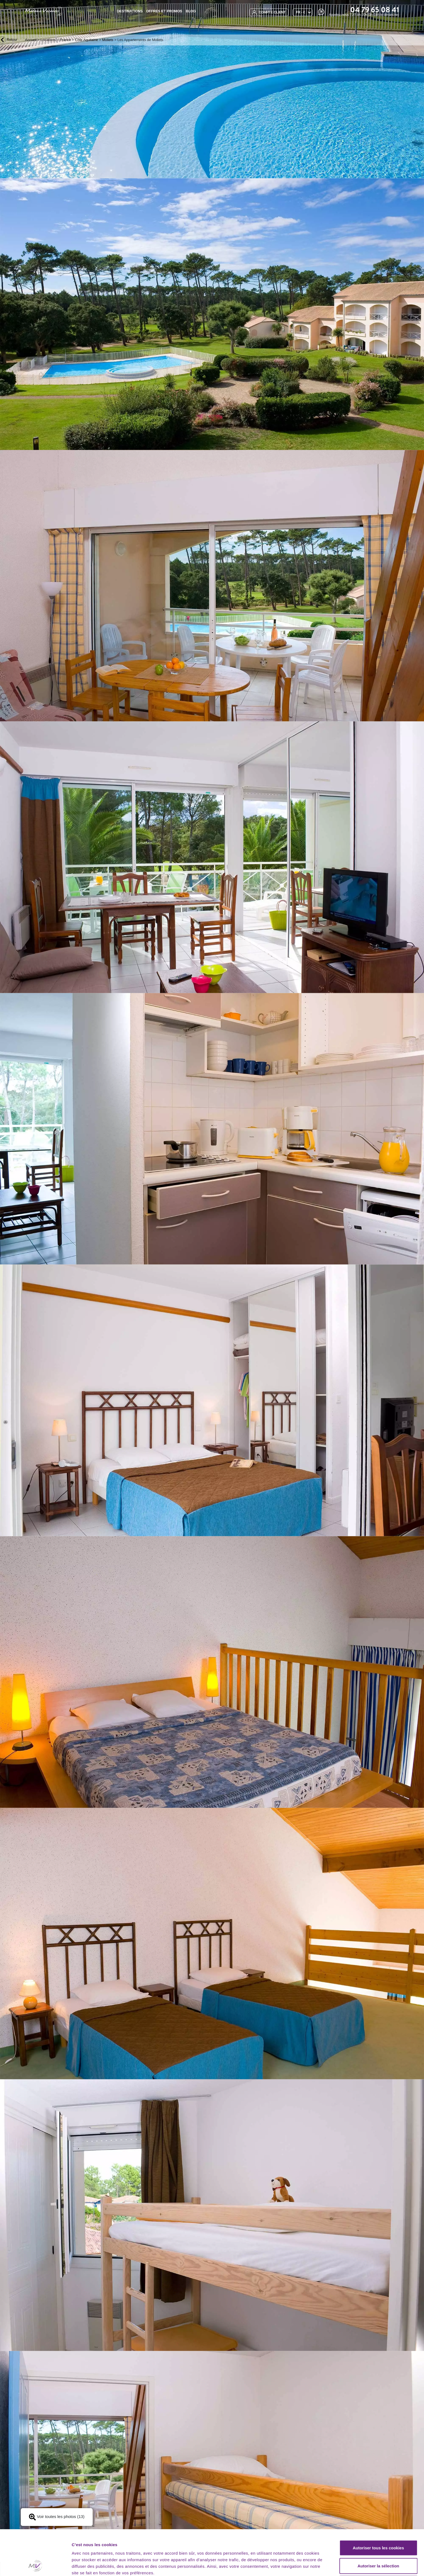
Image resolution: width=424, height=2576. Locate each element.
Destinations (129, 11)
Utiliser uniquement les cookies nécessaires (378, 2548)
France (65, 40)
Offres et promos (164, 11)
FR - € (300, 12)
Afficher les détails (301, 2565)
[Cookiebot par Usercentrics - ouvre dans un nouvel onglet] (35, 2565)
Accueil (31, 40)
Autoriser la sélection (378, 2527)
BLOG (191, 11)
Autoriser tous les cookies (378, 2509)
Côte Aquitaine (86, 40)
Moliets (107, 40)
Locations (48, 40)
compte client (268, 12)
